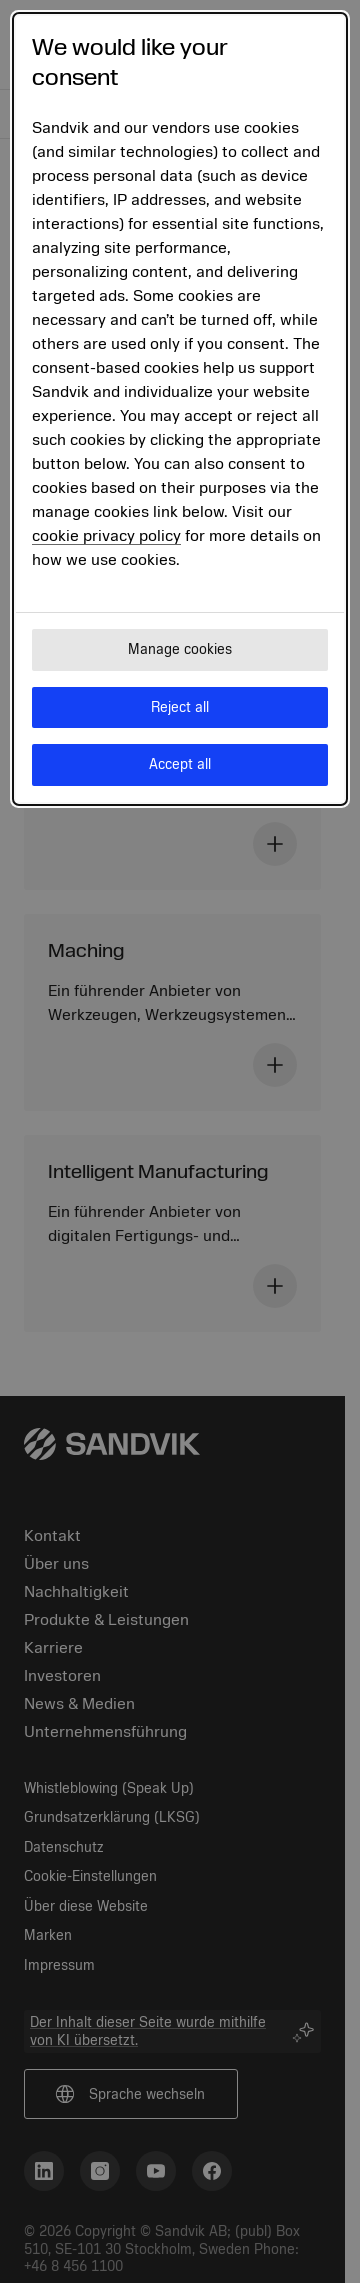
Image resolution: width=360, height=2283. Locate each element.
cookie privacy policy (106, 536)
